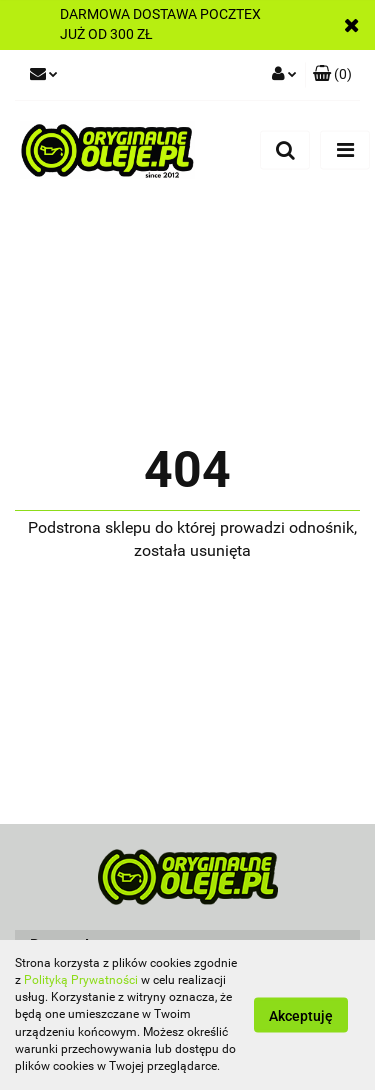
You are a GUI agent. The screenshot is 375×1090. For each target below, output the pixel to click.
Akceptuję (301, 1016)
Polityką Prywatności (81, 980)
